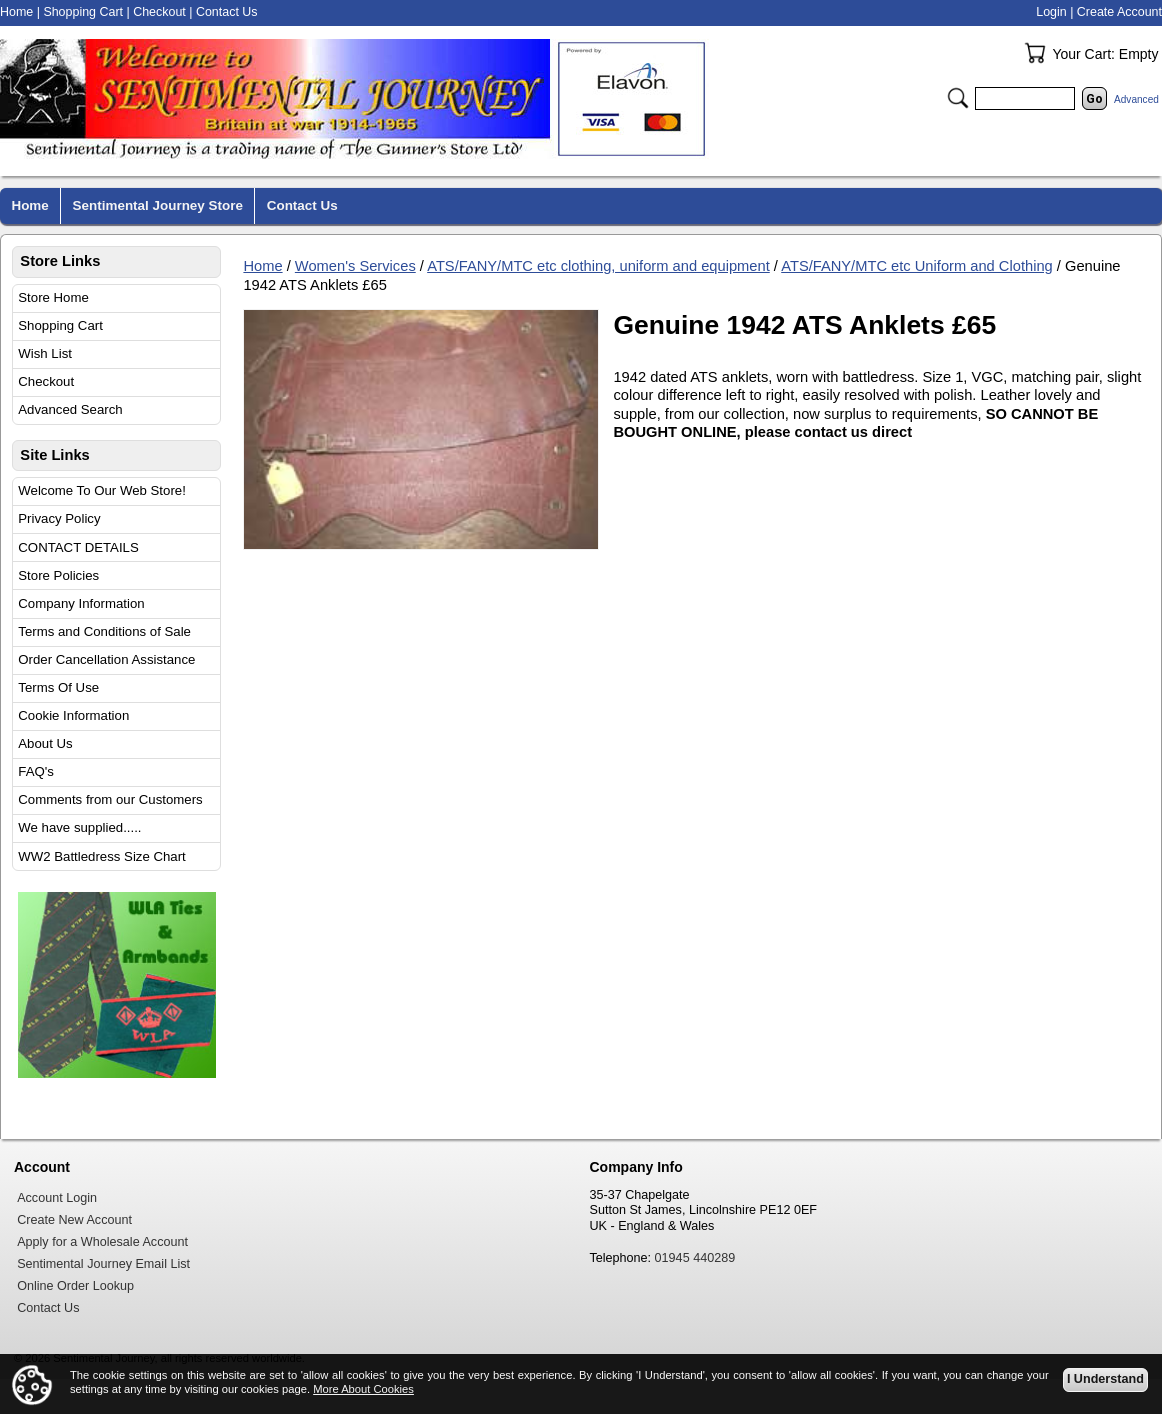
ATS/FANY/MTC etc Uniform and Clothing (917, 266)
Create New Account (74, 1220)
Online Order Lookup (75, 1286)
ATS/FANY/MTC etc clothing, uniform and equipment (598, 266)
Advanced (1136, 99)
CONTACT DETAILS (78, 547)
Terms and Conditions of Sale (104, 631)
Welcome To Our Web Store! (102, 490)
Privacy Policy (59, 518)
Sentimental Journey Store (158, 205)
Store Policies (58, 575)
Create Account (1119, 12)
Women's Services (355, 266)
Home (262, 266)
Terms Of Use (58, 687)
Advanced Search (70, 409)
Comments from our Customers (110, 799)
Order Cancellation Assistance (106, 659)
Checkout (46, 381)
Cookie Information (73, 715)
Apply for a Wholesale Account (102, 1242)
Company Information (81, 603)
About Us (45, 743)
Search (958, 98)
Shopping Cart (60, 325)
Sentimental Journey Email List (103, 1264)
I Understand (1105, 1380)
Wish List (45, 353)
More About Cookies (363, 1389)
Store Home (53, 297)
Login (1051, 12)
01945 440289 (695, 1258)
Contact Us (227, 12)
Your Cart (1035, 53)
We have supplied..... (79, 827)
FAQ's (36, 771)
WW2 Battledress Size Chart (102, 856)
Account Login (57, 1198)
